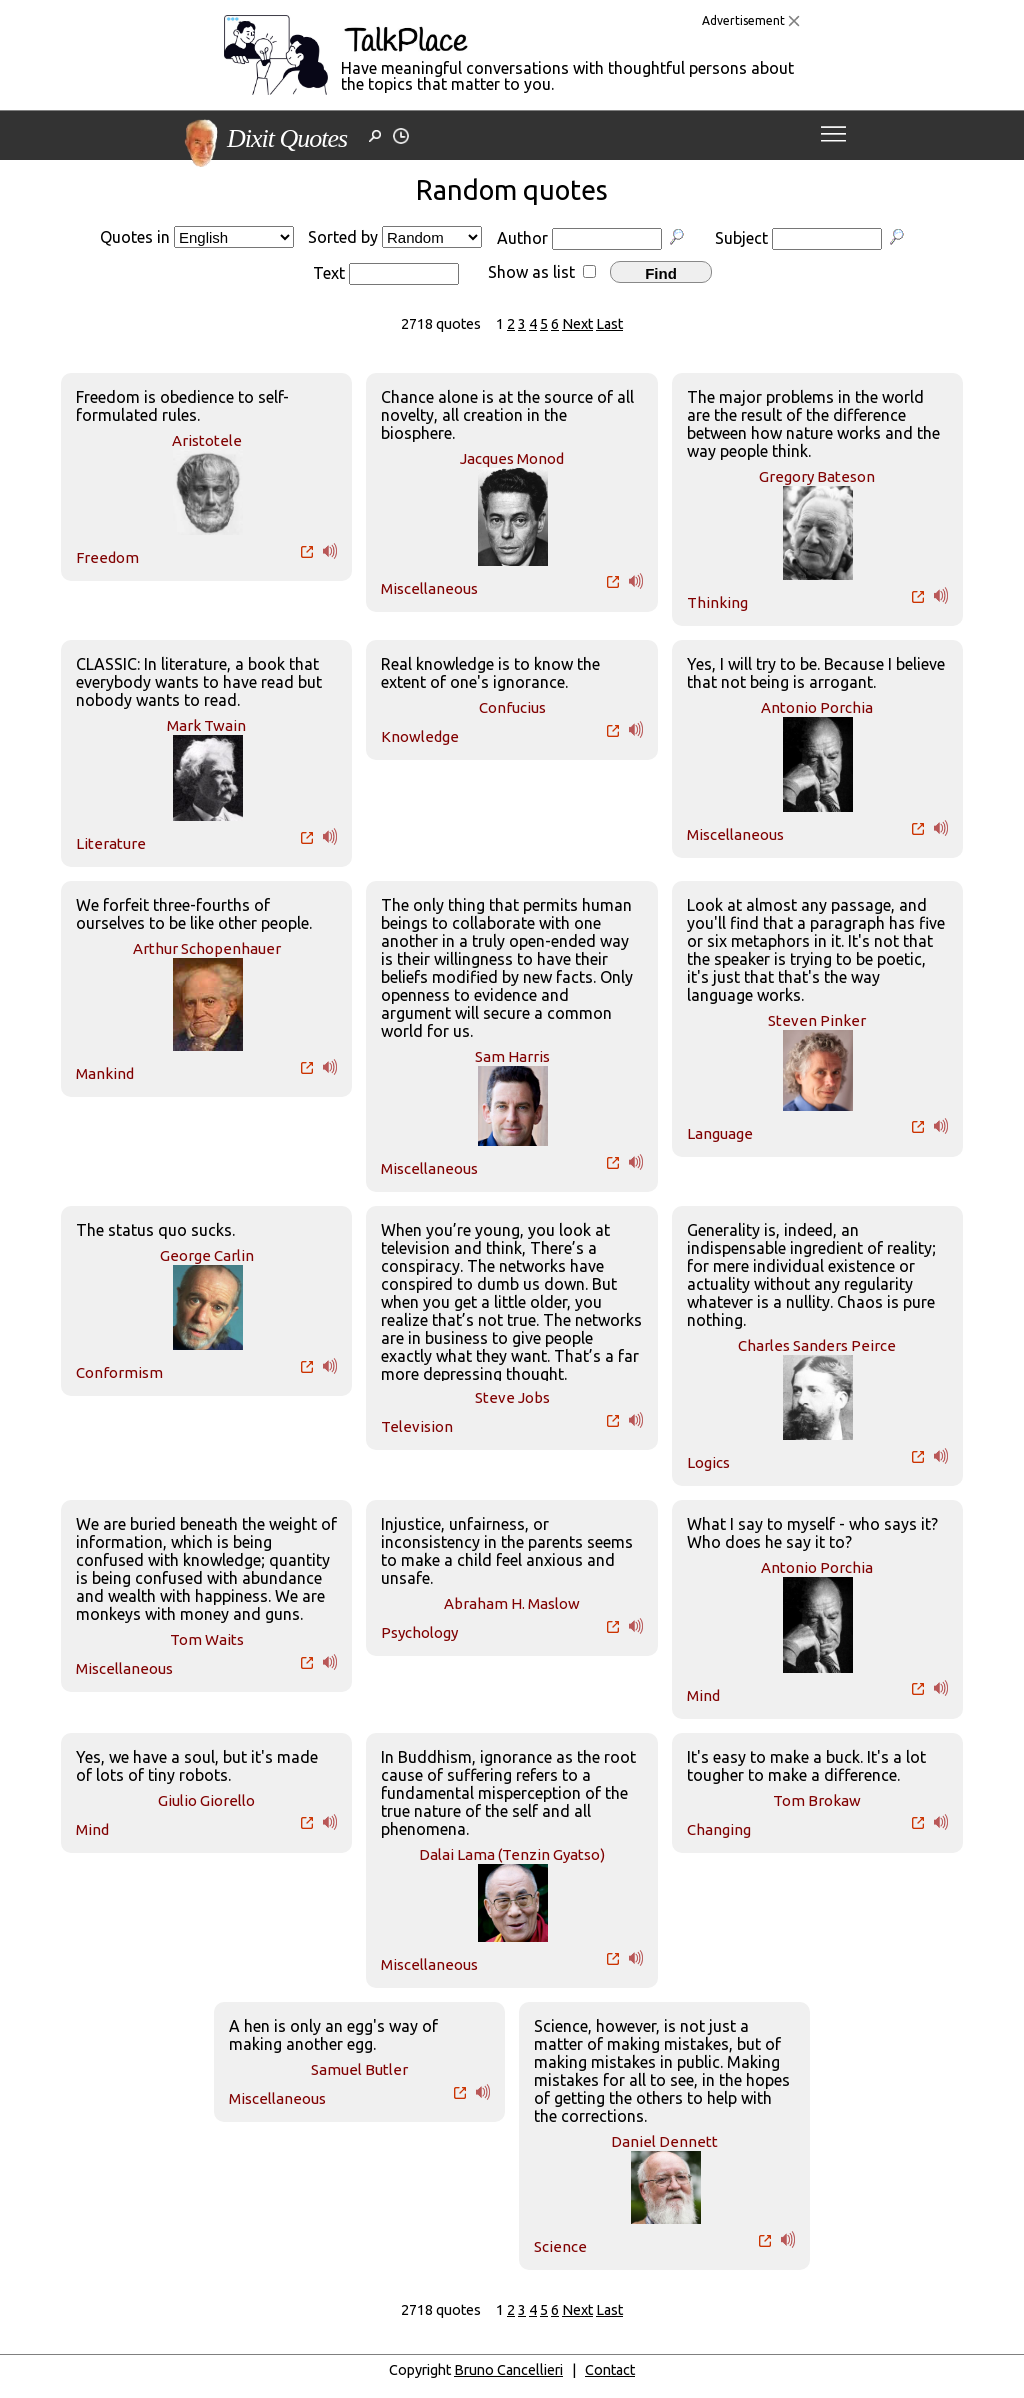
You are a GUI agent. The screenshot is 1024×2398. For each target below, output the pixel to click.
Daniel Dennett (664, 2141)
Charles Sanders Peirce (817, 1345)
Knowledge (420, 736)
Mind (703, 1695)
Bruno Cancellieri (508, 2370)
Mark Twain (206, 725)
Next (577, 324)
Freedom (107, 557)
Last (609, 324)
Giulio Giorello (206, 1800)
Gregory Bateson (817, 476)
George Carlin (207, 1255)
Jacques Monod (512, 458)
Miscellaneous (429, 588)
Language (720, 1133)
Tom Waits (207, 1639)
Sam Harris (512, 1056)
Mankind (105, 1073)
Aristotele (207, 440)
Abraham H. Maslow (512, 1603)
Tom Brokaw (817, 1800)
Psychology (419, 1632)
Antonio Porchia (817, 707)
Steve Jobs (512, 1397)
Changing (719, 1829)
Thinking (717, 602)
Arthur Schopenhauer (207, 948)
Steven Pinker (817, 1020)
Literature (111, 843)
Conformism (119, 1372)
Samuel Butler (359, 2069)
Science (560, 2246)
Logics (708, 1462)
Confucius (512, 707)
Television (417, 1426)
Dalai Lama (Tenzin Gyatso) (512, 1854)
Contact (610, 2370)
